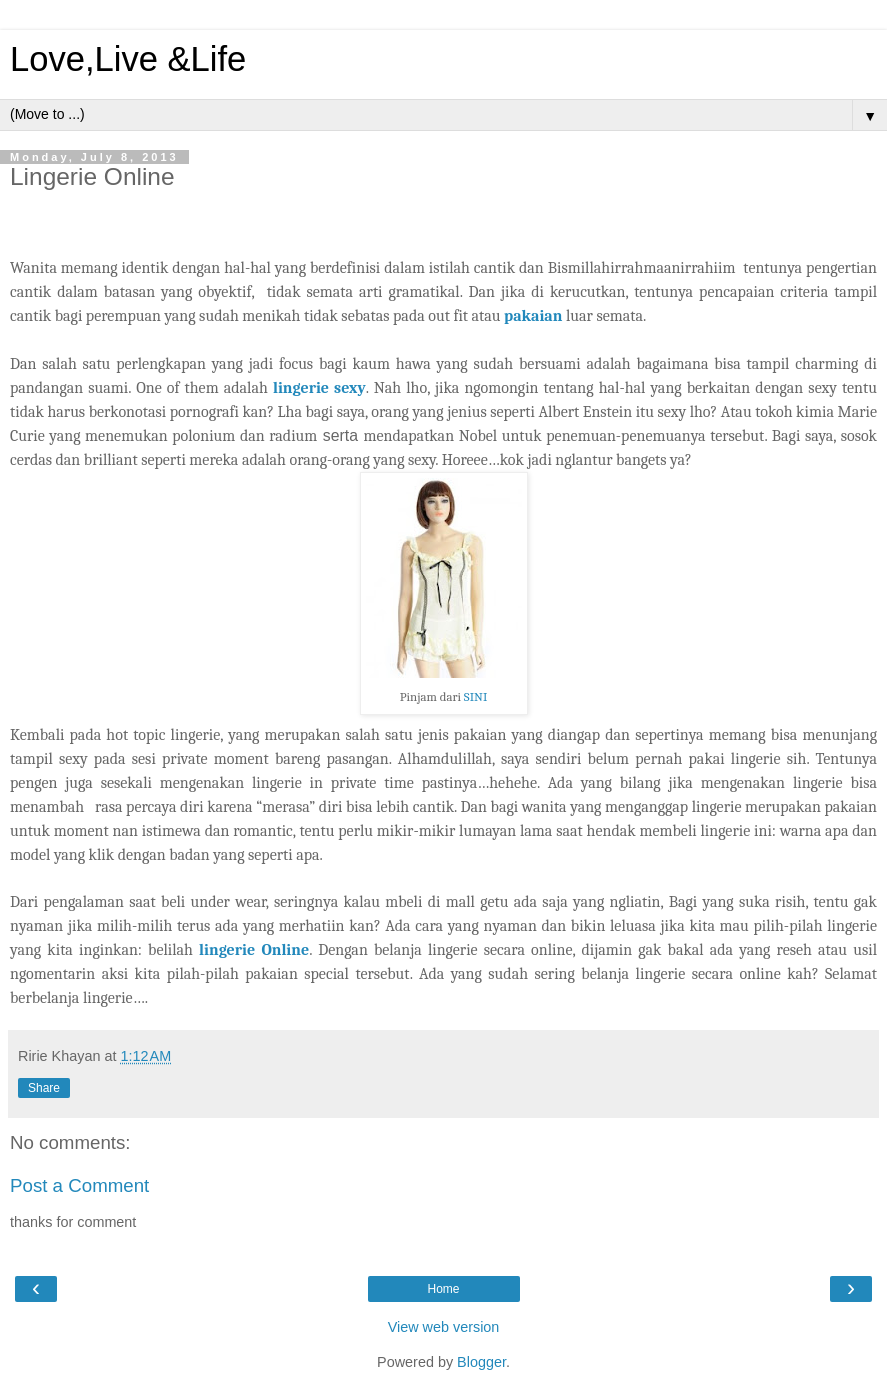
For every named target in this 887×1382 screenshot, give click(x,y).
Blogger (481, 1362)
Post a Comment (79, 1185)
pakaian (533, 316)
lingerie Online (254, 950)
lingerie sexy (319, 388)
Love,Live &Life (128, 59)
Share (44, 1088)
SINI (475, 696)
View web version (444, 1327)
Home (443, 1289)
